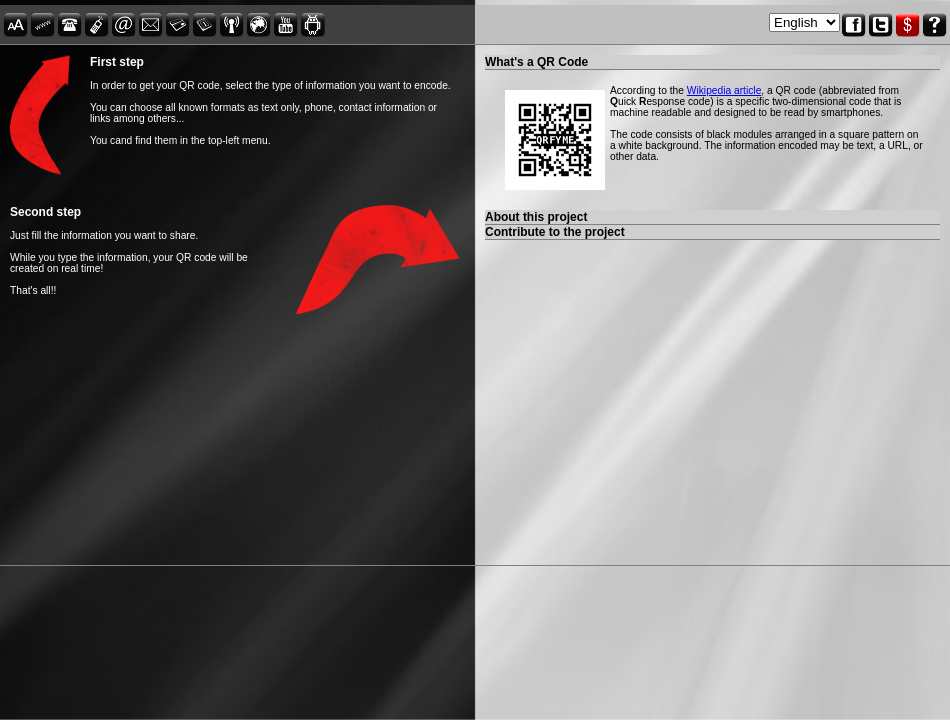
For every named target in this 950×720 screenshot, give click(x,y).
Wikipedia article (724, 90)
